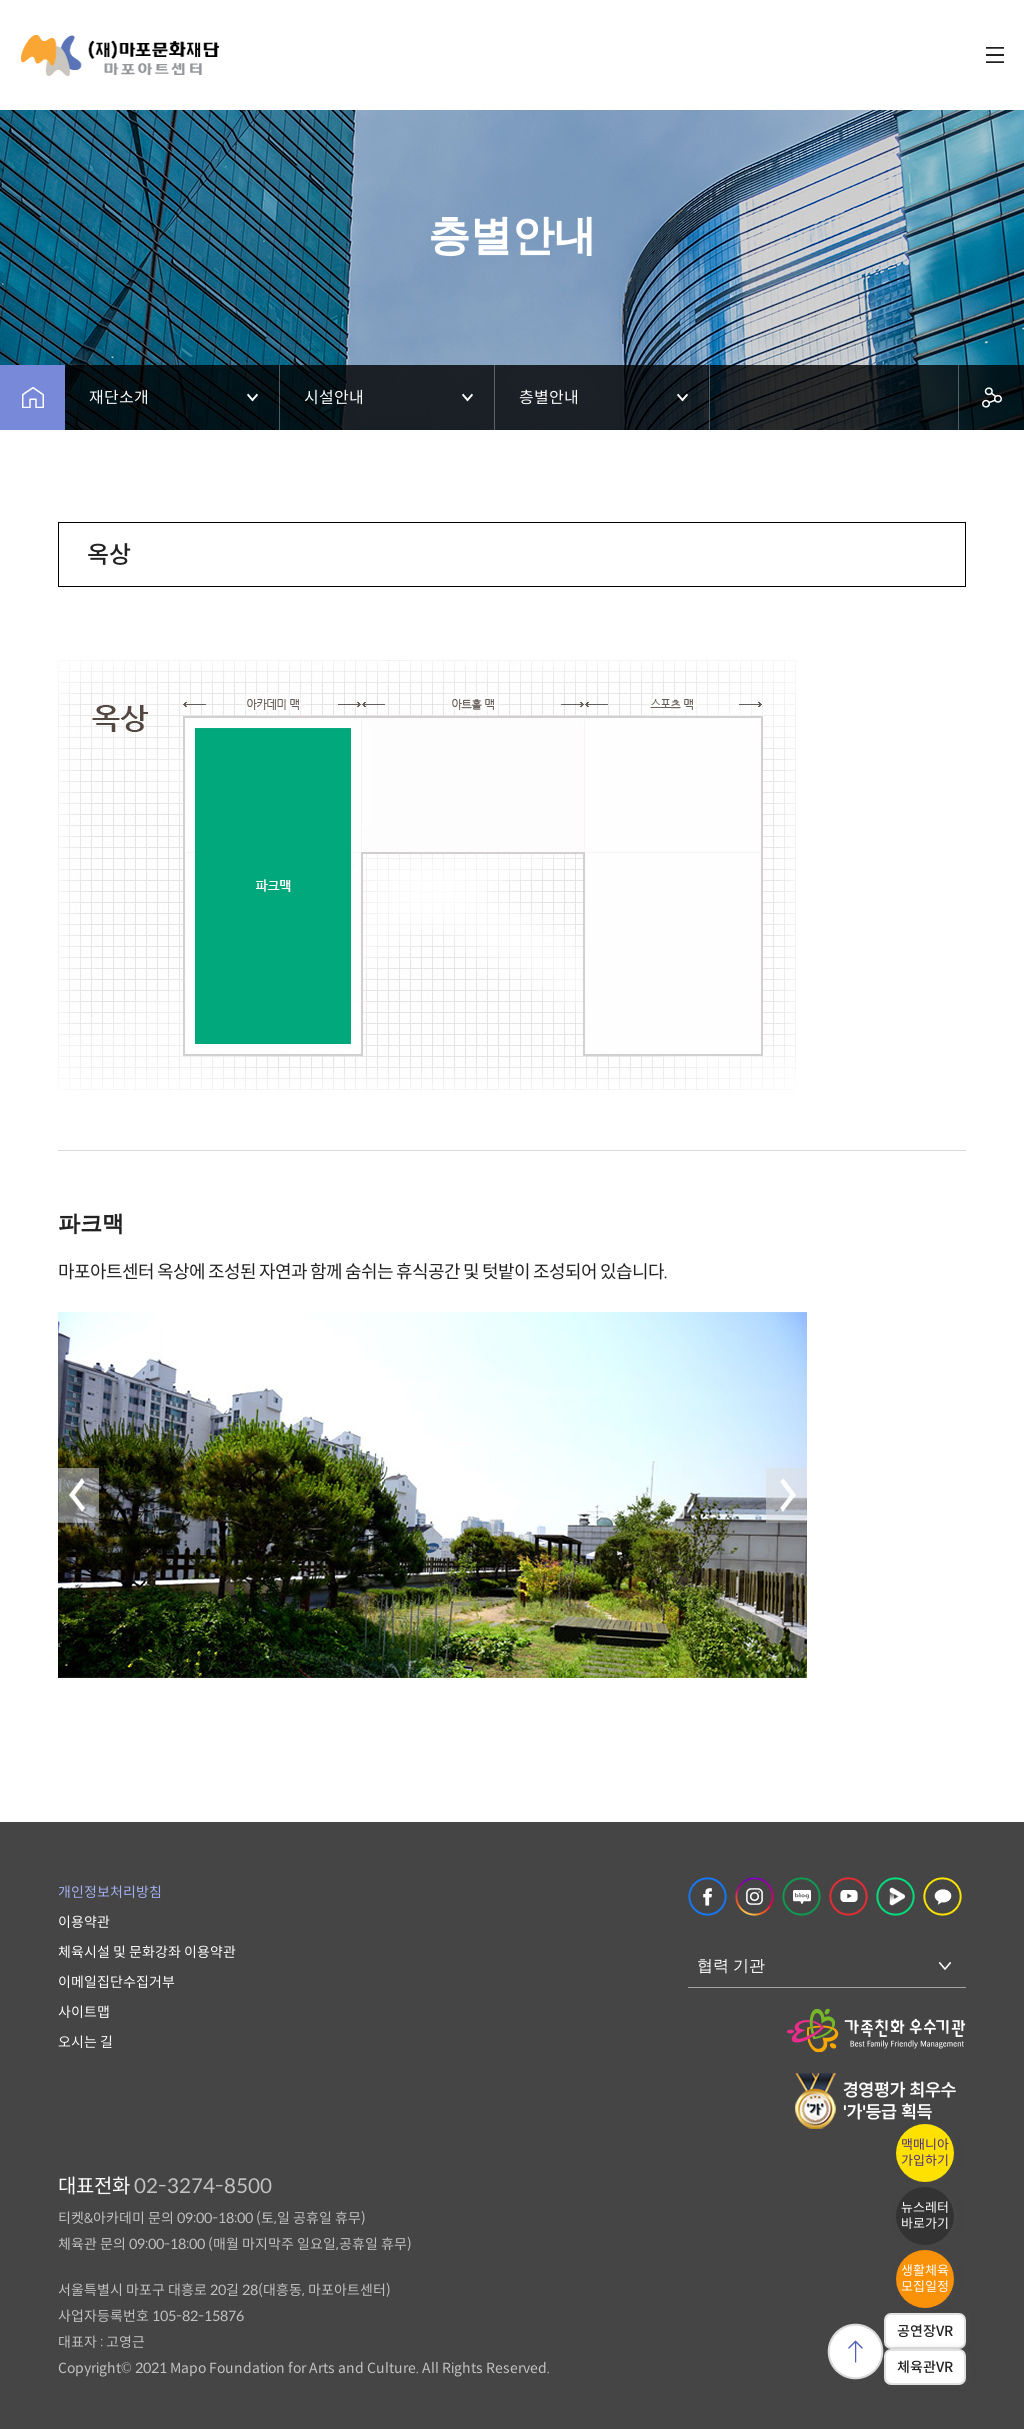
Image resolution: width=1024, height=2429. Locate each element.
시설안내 (334, 397)
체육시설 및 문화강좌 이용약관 (147, 1952)
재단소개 (119, 397)
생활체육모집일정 (925, 2278)
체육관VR (925, 2367)
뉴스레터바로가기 (925, 2215)
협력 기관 (731, 1965)
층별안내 (549, 397)
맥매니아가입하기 (925, 2152)
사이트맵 (84, 2012)
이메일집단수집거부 (116, 1982)
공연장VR (925, 2331)
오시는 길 (85, 2042)
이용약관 (84, 1922)
